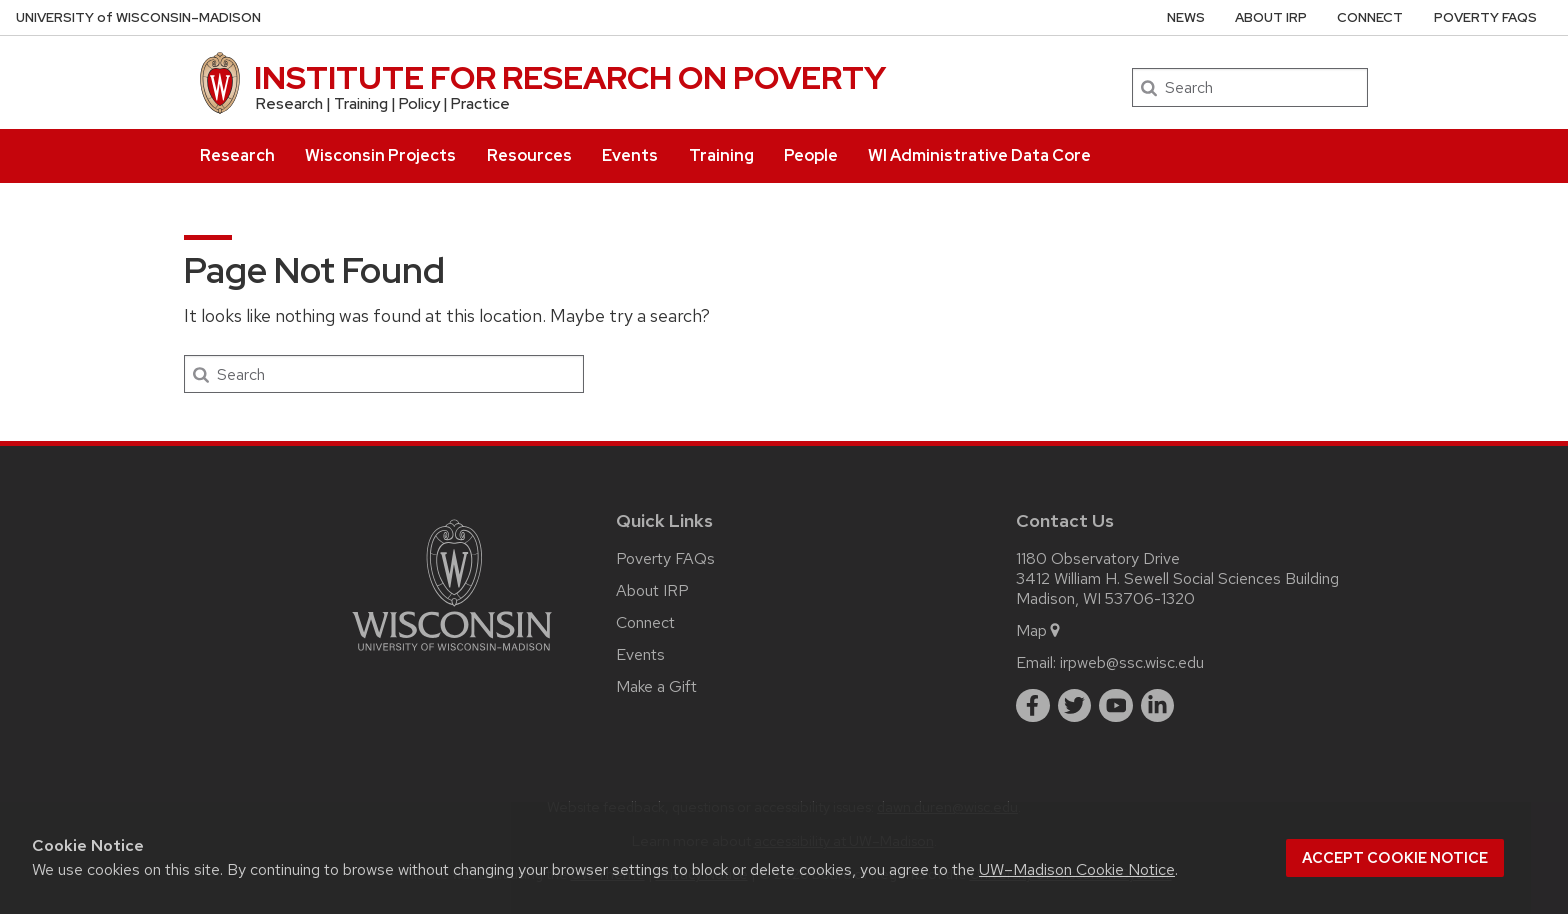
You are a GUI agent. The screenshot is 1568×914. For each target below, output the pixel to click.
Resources (529, 155)
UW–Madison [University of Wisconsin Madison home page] (138, 17)
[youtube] (1116, 706)
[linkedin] (1158, 706)
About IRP (1271, 17)
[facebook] (1033, 706)
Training (721, 155)
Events (630, 155)
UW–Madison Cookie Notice (1077, 869)
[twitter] (1075, 706)
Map (1039, 630)
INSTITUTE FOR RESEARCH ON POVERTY (570, 77)
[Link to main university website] (452, 654)
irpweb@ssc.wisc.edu (1132, 662)
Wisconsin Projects (380, 155)
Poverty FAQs (1485, 17)
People (811, 155)
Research (237, 155)
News (1186, 17)
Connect (1370, 17)
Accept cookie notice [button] (1395, 858)
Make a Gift (656, 686)
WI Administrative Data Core (979, 155)
